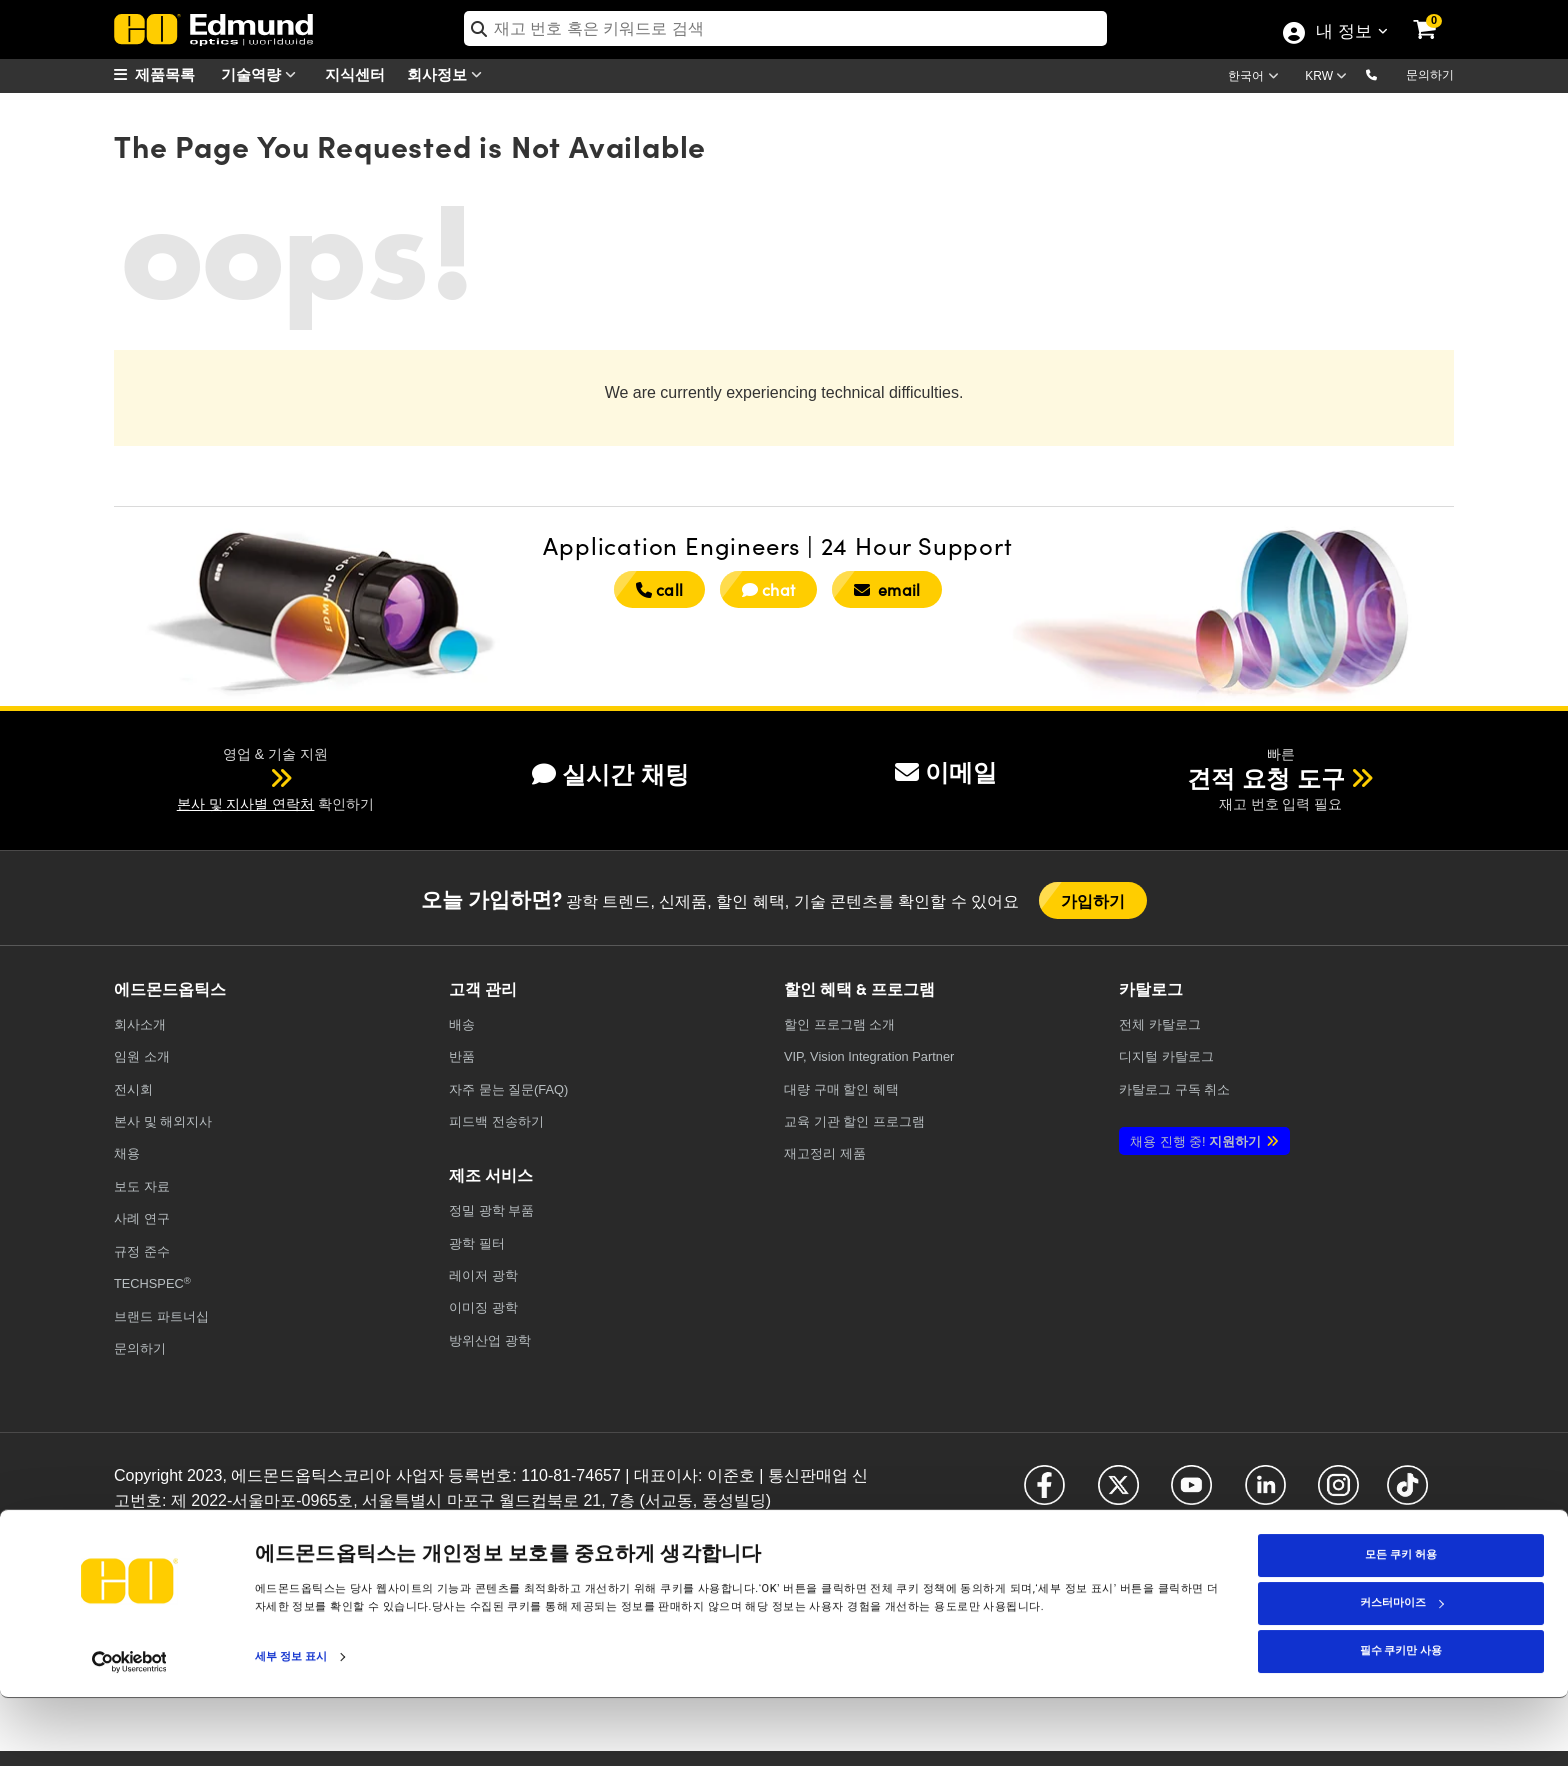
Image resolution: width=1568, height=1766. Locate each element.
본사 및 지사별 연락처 (246, 804)
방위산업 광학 (490, 1340)
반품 (462, 1056)
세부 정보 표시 (291, 1724)
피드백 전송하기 (496, 1121)
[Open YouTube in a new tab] (1191, 1493)
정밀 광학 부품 (491, 1210)
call (659, 589)
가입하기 (1093, 900)
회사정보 (449, 74)
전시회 (133, 1089)
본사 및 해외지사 (163, 1121)
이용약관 (289, 1532)
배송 (462, 1024)
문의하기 (1430, 75)
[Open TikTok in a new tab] (1407, 1493)
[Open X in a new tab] (1118, 1493)
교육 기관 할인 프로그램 (854, 1121)
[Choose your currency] (1329, 78)
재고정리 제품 (825, 1153)
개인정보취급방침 (158, 1532)
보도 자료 (142, 1186)
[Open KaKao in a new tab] (1372, 1550)
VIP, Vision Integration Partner (869, 1056)
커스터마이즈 (1402, 1671)
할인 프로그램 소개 (839, 1024)
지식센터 (355, 73)
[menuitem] (164, 74)
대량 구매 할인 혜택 (841, 1089)
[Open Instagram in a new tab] (1338, 1493)
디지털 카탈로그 (1166, 1056)
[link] (1438, 15)
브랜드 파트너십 (161, 1316)
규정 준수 (142, 1251)
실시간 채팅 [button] (610, 774)
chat (768, 589)
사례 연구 (142, 1218)
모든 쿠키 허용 (1400, 1623)
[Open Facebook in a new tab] (1044, 1493)
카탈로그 (1160, 1024)
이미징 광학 (483, 1307)
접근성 (336, 1532)
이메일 (946, 772)
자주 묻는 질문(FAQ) (508, 1089)
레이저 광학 (483, 1275)
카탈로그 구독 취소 (1174, 1089)
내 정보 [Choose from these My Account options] (1343, 33)
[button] (1387, 74)
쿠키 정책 (234, 1532)
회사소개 (140, 1024)
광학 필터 (477, 1243)
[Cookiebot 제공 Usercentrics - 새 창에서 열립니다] (129, 1730)
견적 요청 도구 (1265, 778)
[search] (785, 28)
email (887, 589)
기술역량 (263, 74)
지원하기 (1195, 1141)
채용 (127, 1153)
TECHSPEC (152, 1283)
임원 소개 (142, 1056)
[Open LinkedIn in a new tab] (1265, 1493)
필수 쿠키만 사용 (1401, 1719)
